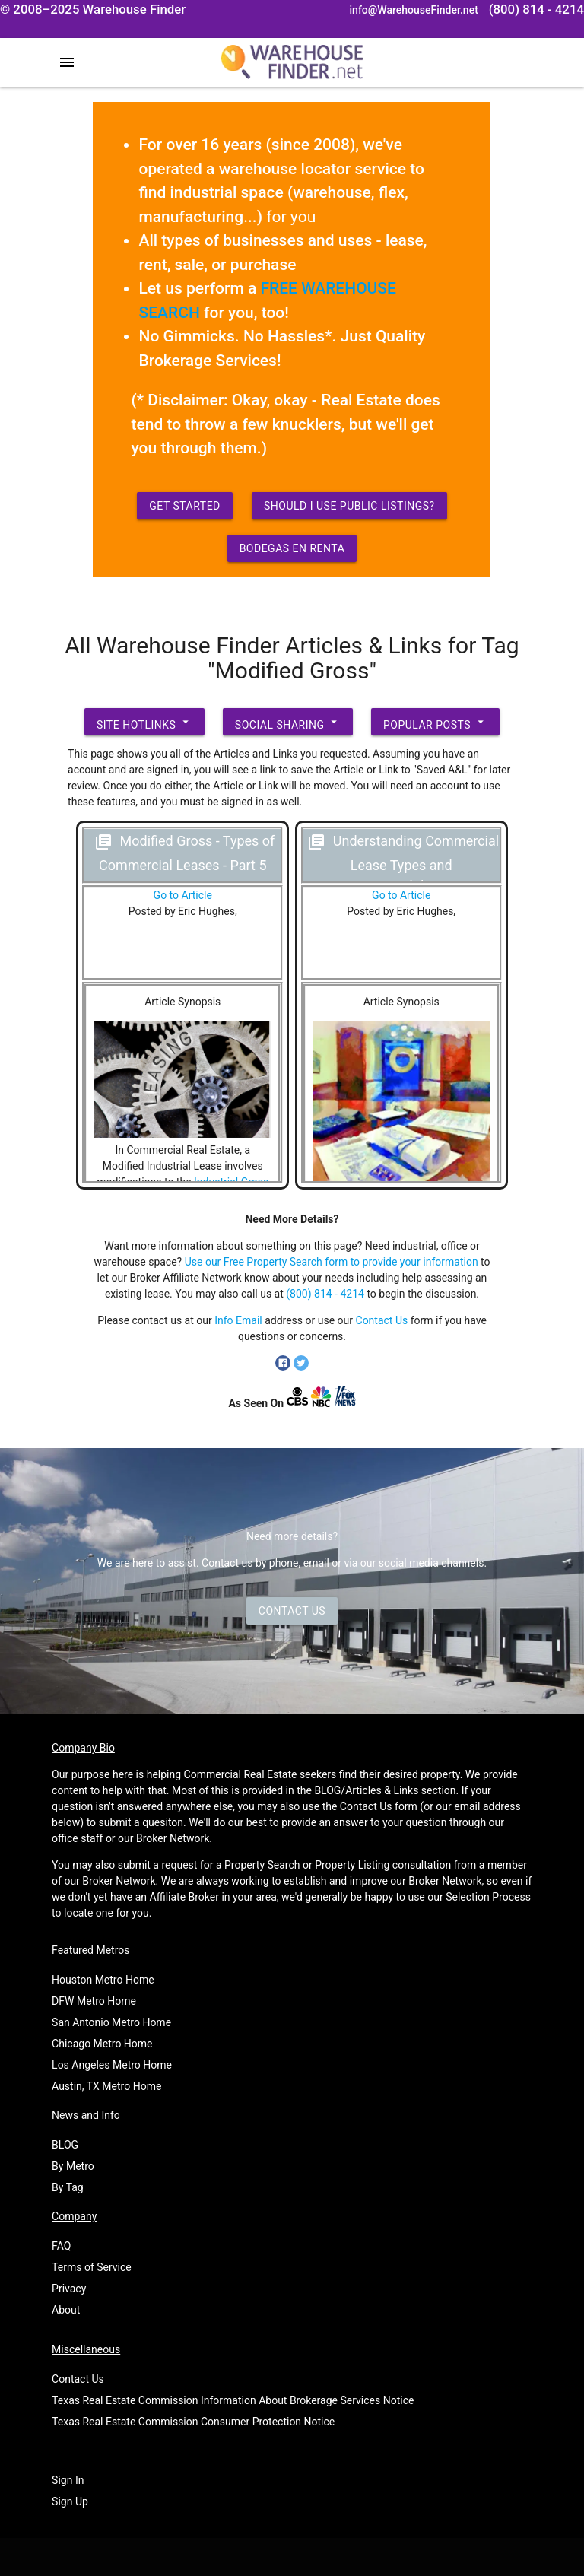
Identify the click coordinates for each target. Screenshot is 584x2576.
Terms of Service (92, 2267)
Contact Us (382, 1320)
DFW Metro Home (94, 2001)
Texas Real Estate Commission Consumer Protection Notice (193, 2422)
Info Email (238, 1320)
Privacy (69, 2288)
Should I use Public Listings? (349, 506)
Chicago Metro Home (102, 2044)
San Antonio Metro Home (111, 2022)
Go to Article (183, 895)
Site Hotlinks (144, 721)
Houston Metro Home (103, 1980)
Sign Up (70, 2501)
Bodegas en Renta (292, 548)
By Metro (73, 2166)
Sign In (68, 2480)
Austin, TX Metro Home (106, 2086)
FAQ (61, 2246)
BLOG (65, 2145)
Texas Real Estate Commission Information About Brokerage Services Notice (233, 2400)
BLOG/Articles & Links (366, 1790)
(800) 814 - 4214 (325, 1294)
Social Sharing (288, 721)
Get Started (185, 506)
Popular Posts (435, 721)
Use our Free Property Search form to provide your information (331, 1262)
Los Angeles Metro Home (112, 2065)
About (66, 2310)
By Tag (68, 2187)
